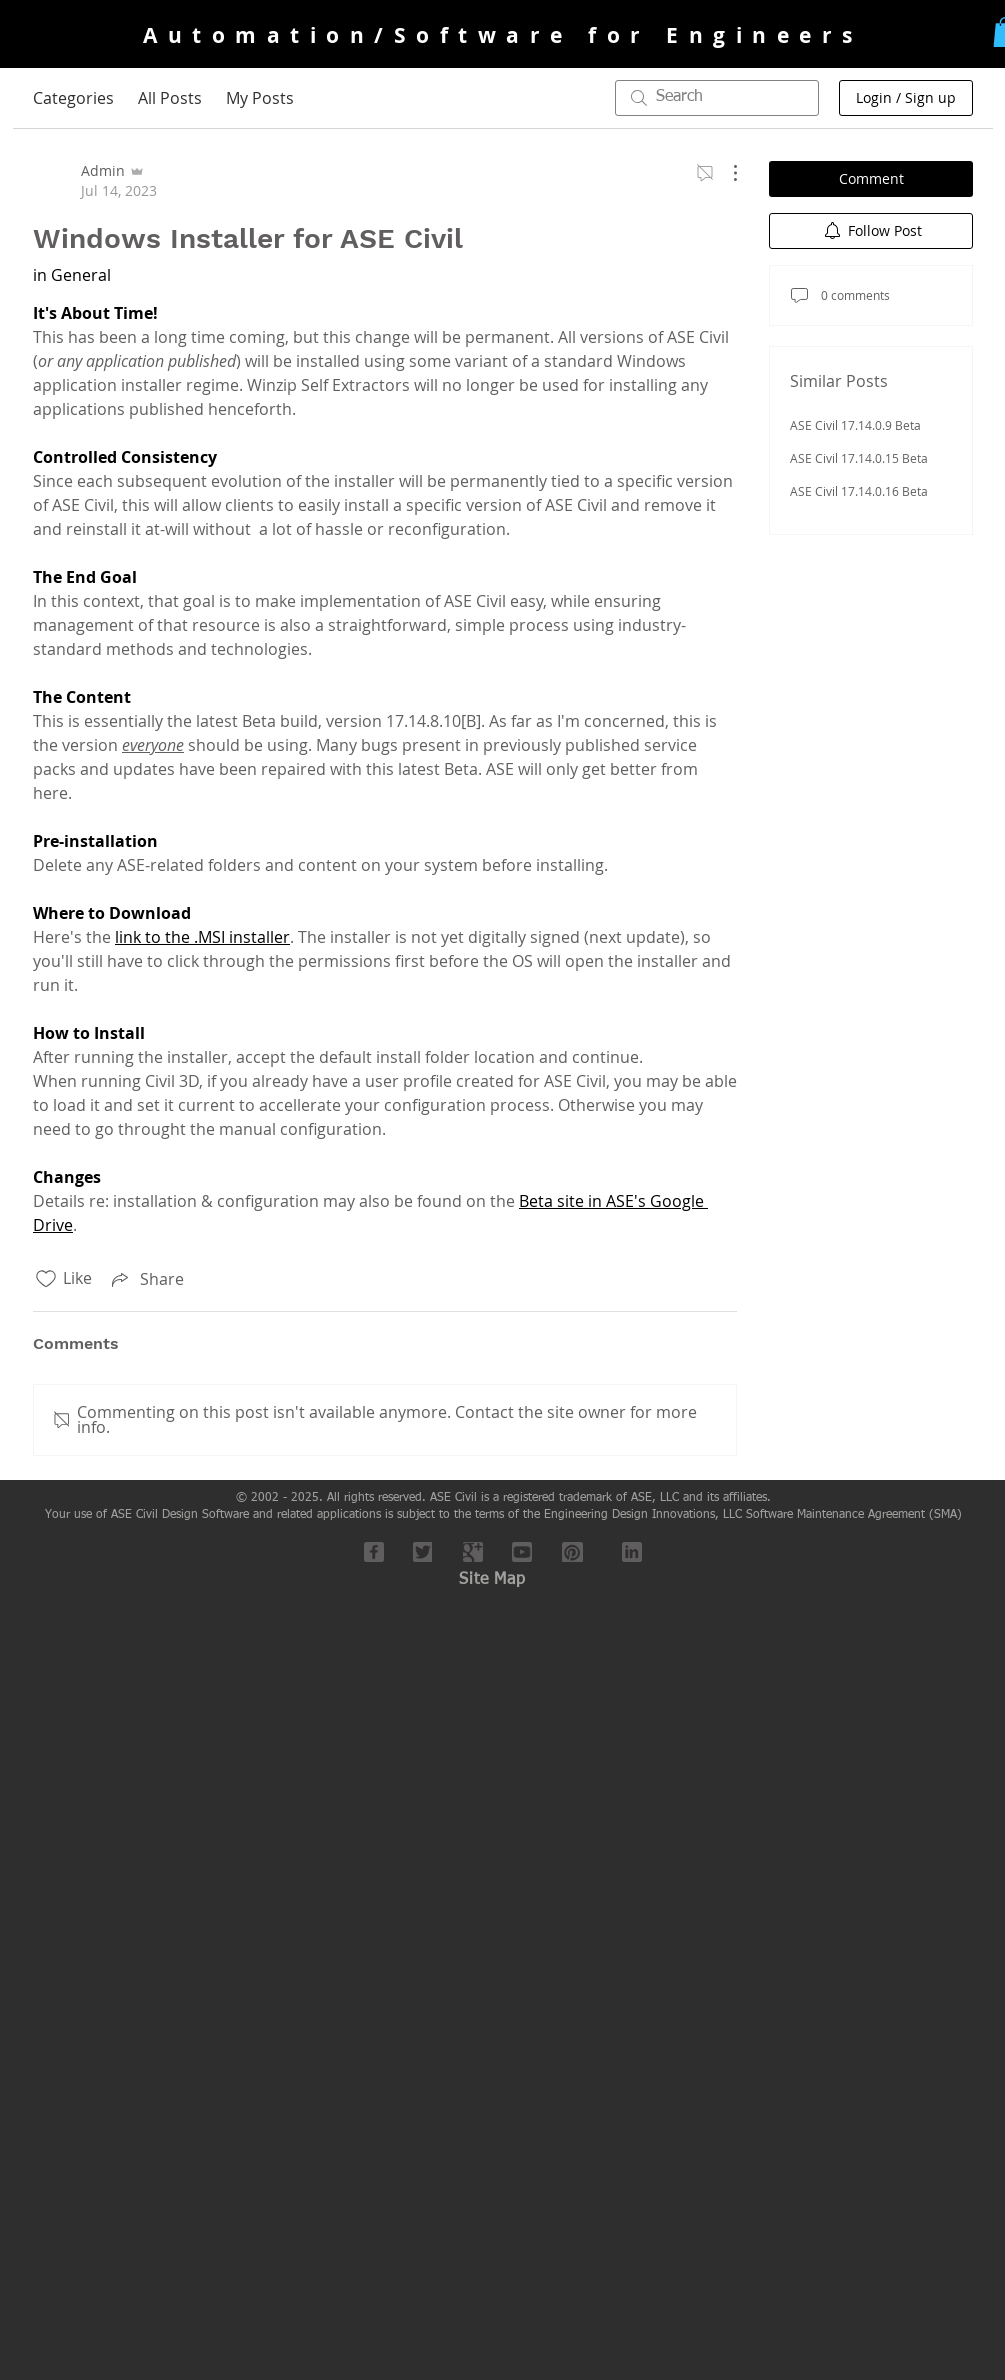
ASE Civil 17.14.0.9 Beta (855, 425)
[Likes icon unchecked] (46, 1279)
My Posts (260, 98)
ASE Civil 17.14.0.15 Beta (859, 458)
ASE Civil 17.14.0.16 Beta (859, 491)
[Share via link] (146, 1279)
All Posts (170, 98)
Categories (73, 98)
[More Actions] (725, 173)
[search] (717, 98)
